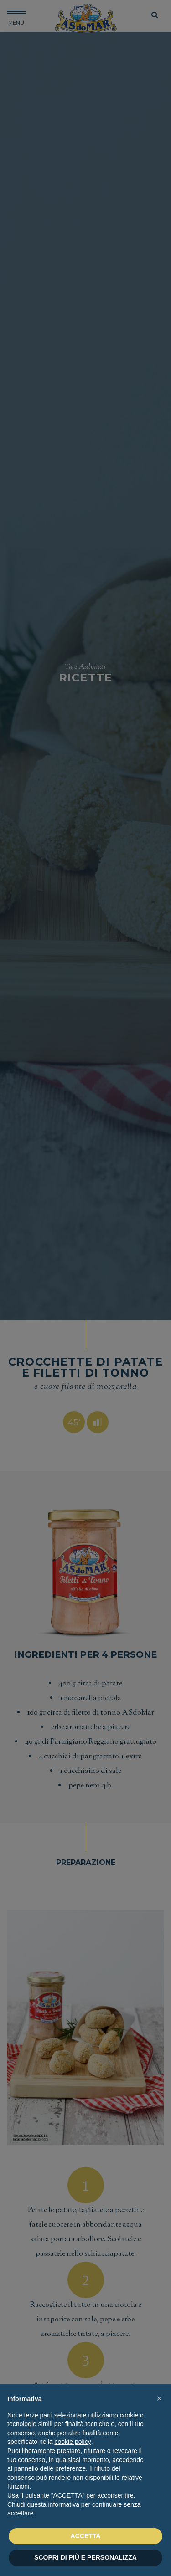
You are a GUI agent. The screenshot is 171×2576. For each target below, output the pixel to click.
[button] (159, 2398)
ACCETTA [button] (86, 2536)
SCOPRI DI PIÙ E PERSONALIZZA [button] (85, 2557)
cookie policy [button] (73, 2441)
